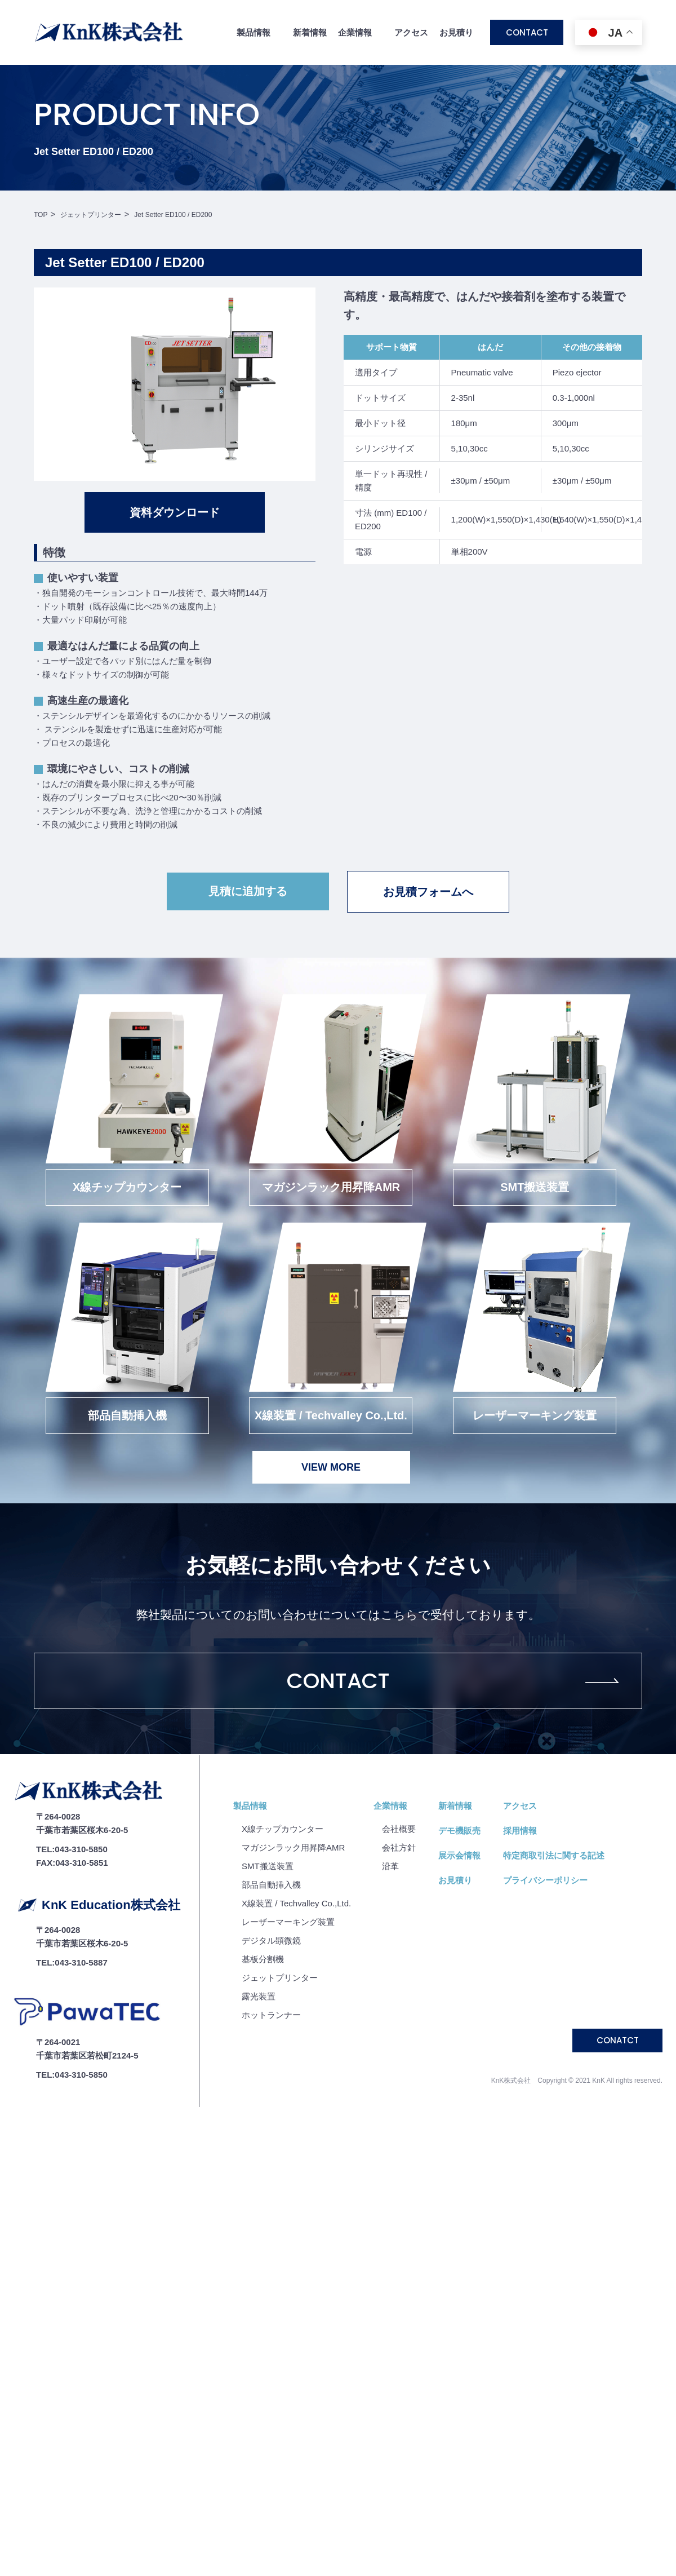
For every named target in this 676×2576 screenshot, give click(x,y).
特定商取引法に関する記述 (553, 1855)
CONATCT (618, 2040)
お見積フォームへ (428, 892)
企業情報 (390, 1806)
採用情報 (520, 1830)
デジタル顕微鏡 (271, 1940)
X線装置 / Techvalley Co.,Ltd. (296, 1903)
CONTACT (527, 32)
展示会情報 (459, 1855)
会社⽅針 (399, 1847)
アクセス (411, 32)
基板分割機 (263, 1959)
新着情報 (310, 32)
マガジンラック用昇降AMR (293, 1847)
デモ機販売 (459, 1830)
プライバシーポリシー (545, 1880)
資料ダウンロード (175, 512)
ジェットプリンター (280, 1977)
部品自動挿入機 (271, 1884)
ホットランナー (271, 2015)
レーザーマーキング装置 (288, 1922)
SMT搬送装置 (267, 1866)
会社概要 (399, 1829)
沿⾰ (390, 1866)
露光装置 (258, 1996)
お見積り (456, 32)
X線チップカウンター (282, 1829)
